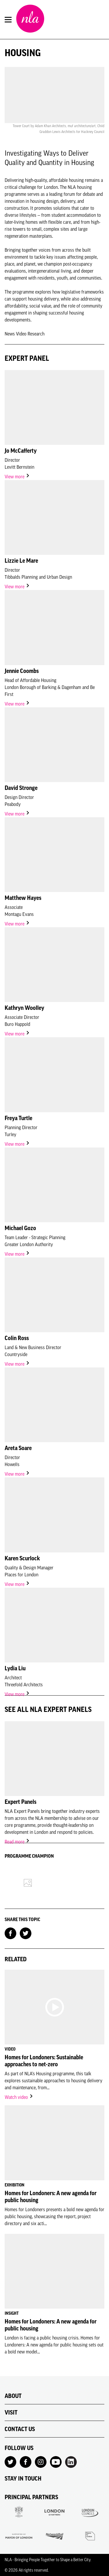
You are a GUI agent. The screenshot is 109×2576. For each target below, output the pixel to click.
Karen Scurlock (22, 1558)
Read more (17, 1841)
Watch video (19, 2097)
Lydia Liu (15, 1668)
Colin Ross (17, 1338)
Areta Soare (18, 1448)
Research (36, 333)
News (10, 333)
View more (17, 476)
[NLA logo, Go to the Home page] (30, 19)
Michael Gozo (20, 1228)
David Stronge (21, 788)
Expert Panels (20, 1802)
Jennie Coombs (22, 671)
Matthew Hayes (23, 898)
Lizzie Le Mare (21, 560)
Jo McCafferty (21, 450)
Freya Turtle (18, 1118)
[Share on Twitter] (25, 1932)
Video (22, 333)
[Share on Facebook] (10, 1932)
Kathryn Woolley (24, 1008)
